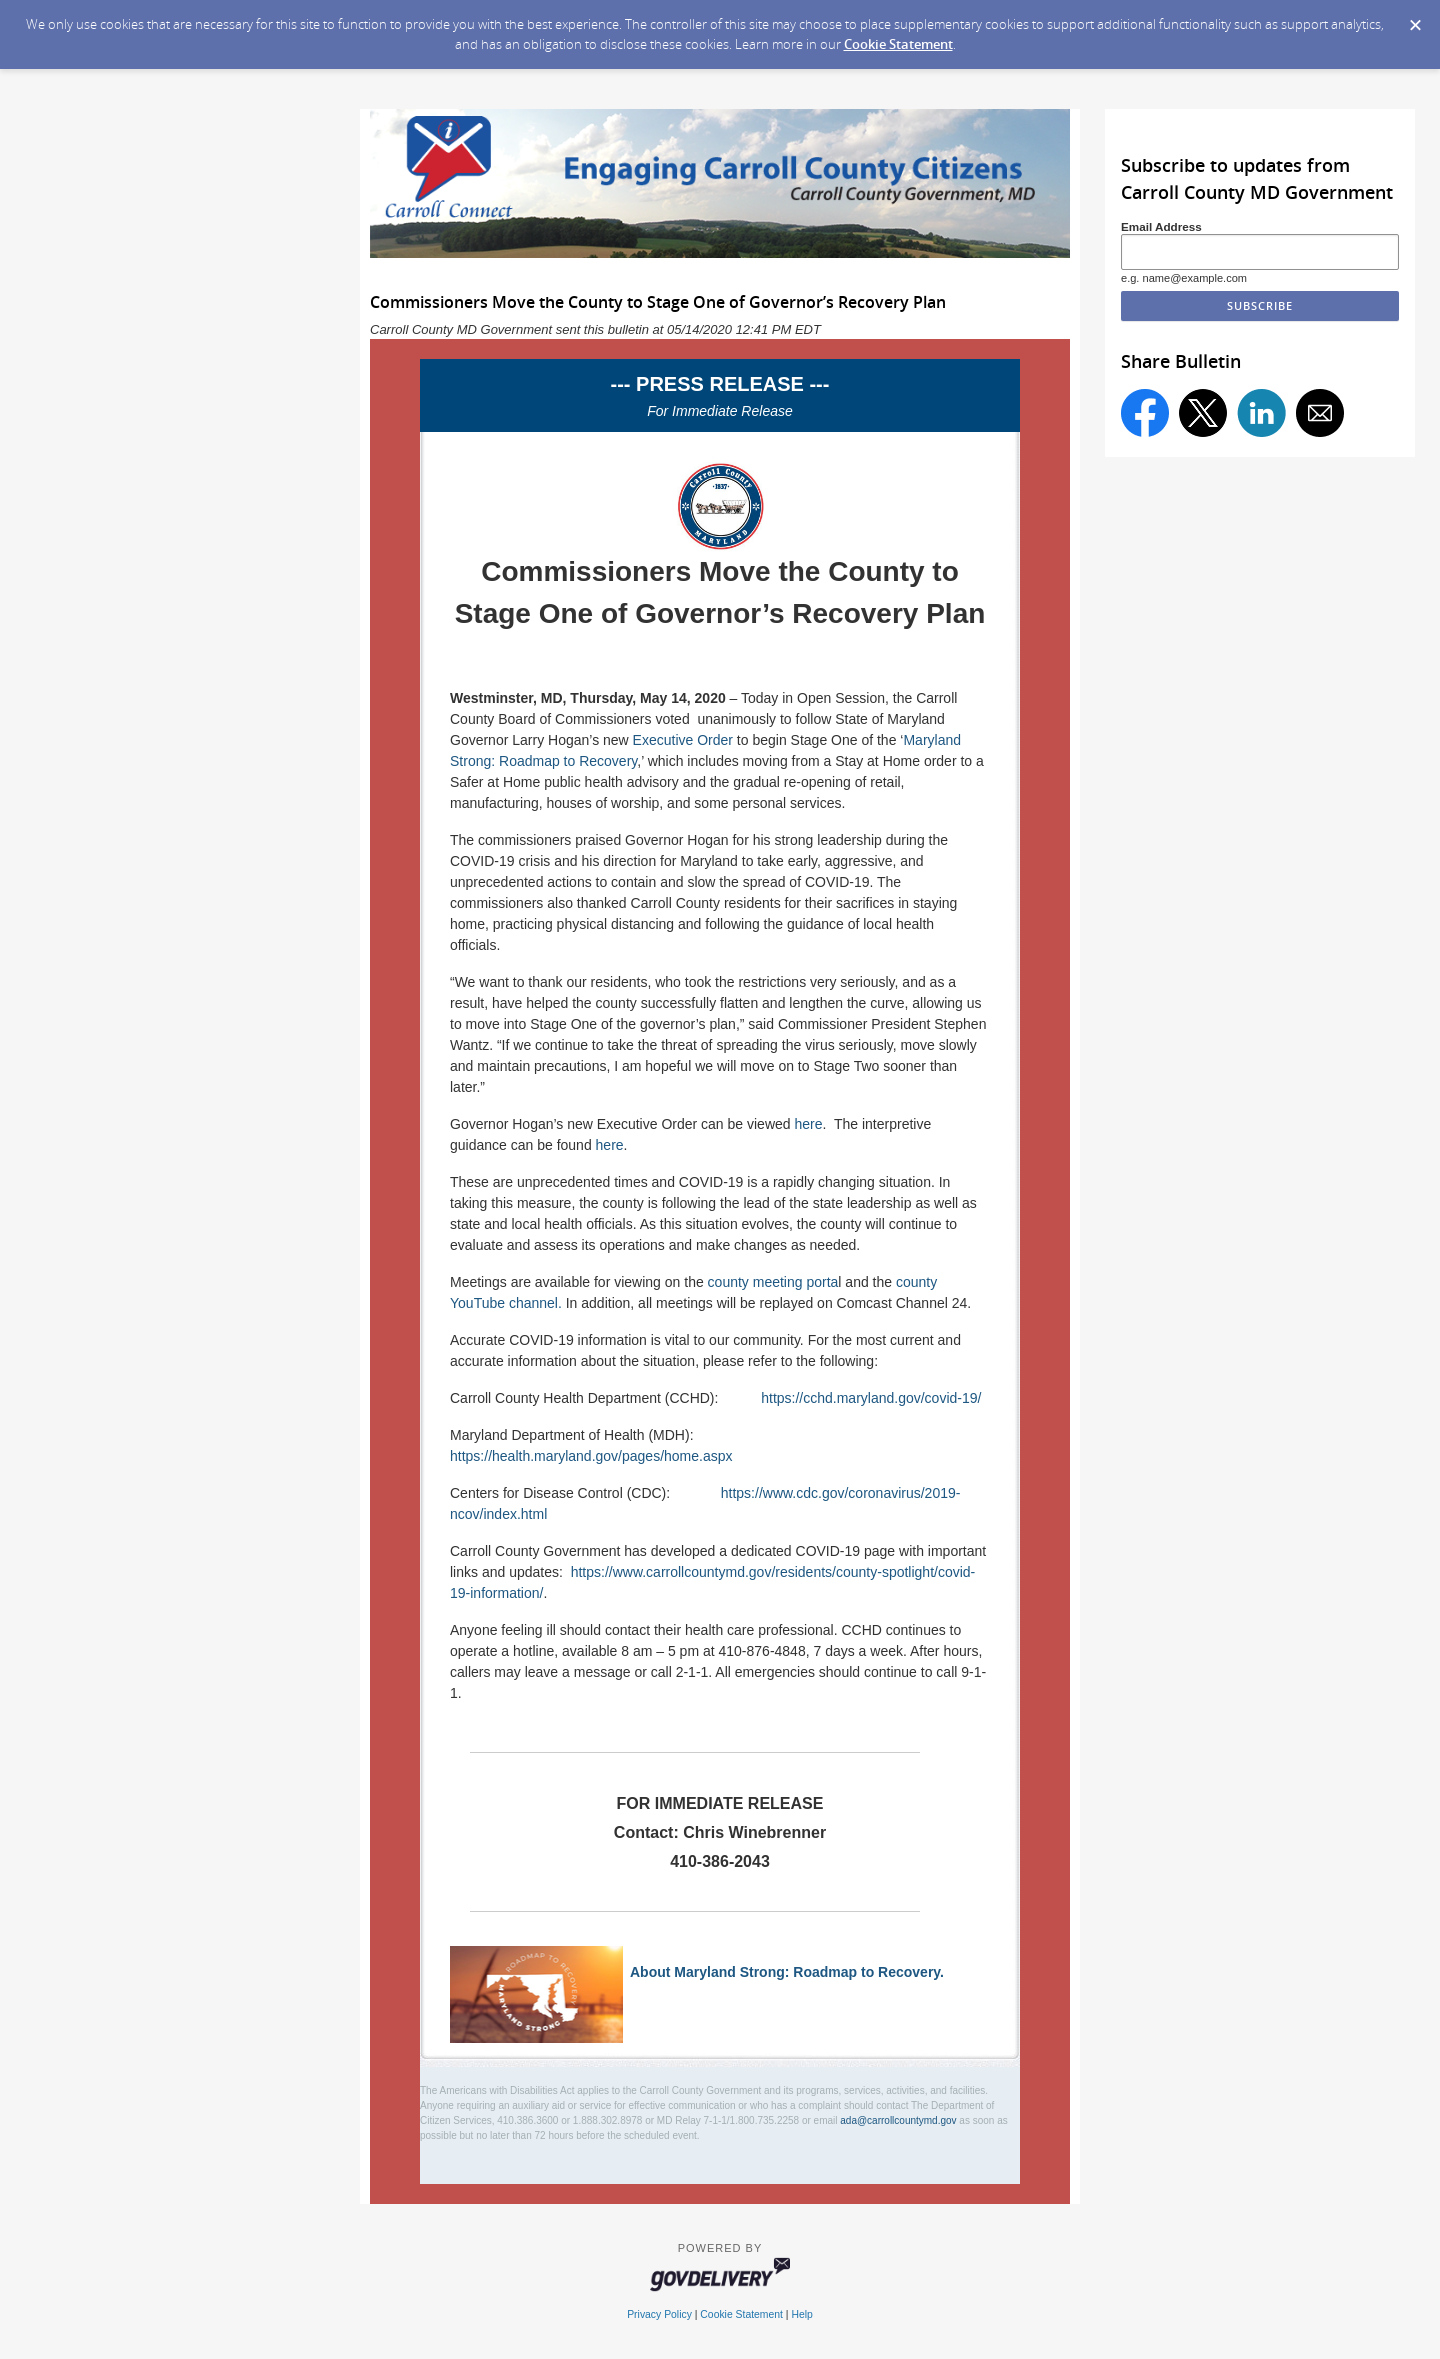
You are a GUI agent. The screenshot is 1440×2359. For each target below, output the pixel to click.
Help (801, 2314)
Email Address (1161, 226)
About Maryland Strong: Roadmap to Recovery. (787, 1972)
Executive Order (683, 740)
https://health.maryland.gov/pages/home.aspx (591, 1456)
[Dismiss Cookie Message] (1415, 19)
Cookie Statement (898, 44)
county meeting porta (773, 1282)
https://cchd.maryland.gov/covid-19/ (871, 1398)
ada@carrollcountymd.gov (898, 2120)
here (808, 1124)
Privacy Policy (659, 2314)
